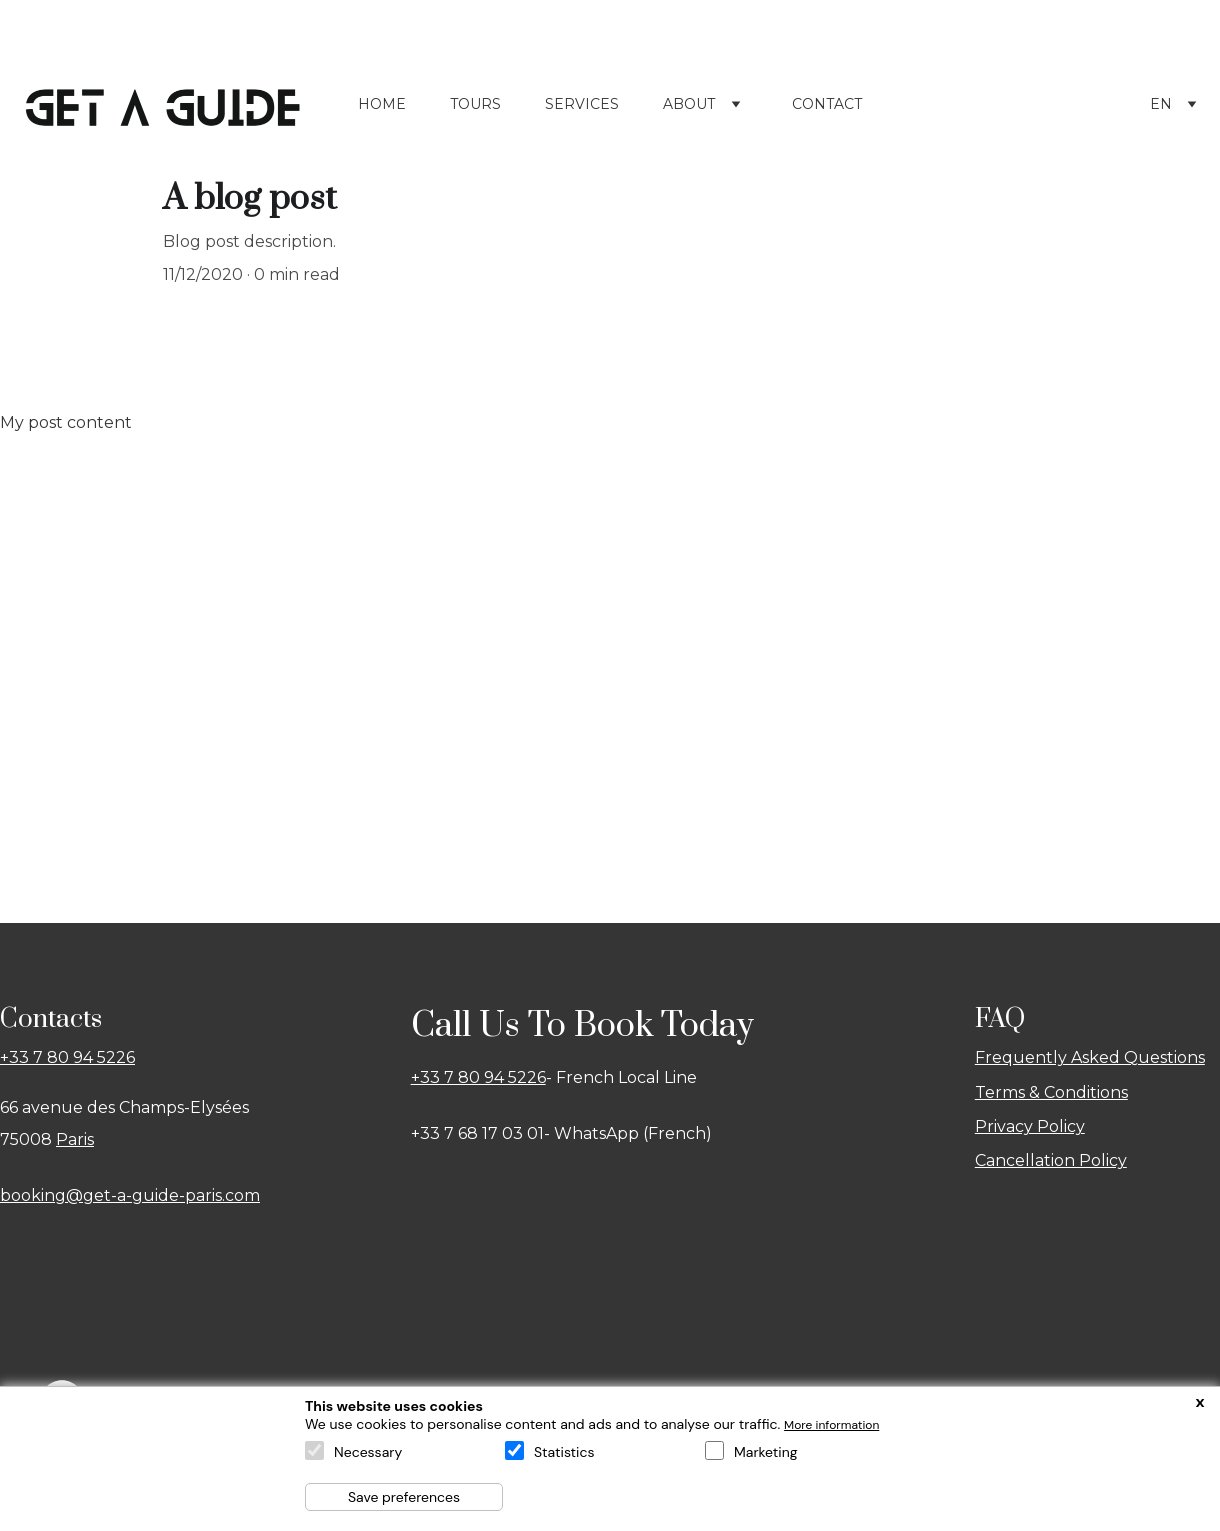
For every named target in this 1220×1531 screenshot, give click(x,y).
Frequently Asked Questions (1090, 1048)
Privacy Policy (1030, 1117)
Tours (475, 95)
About (689, 95)
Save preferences (404, 1497)
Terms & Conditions (1051, 1083)
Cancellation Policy (1051, 1151)
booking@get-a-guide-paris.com (130, 1186)
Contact (827, 95)
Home (382, 95)
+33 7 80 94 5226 (67, 1048)
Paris (75, 1130)
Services (582, 95)
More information (831, 1425)
